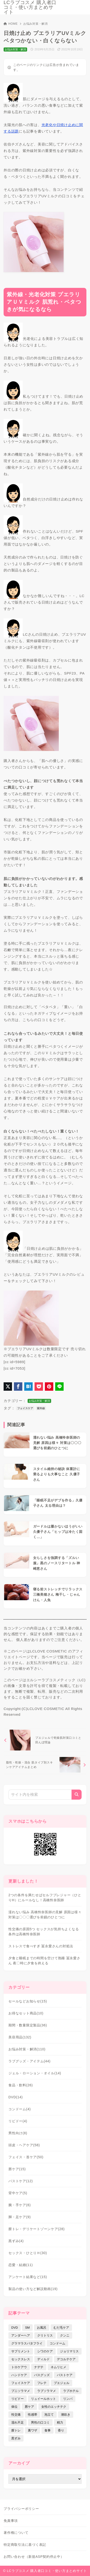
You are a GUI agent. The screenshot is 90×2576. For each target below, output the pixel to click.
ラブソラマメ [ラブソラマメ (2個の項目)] (46, 2391)
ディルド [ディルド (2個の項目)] (43, 2359)
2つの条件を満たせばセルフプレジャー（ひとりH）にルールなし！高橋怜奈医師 (44, 1897)
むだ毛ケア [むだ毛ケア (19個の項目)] (61, 2327)
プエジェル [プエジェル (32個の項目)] (61, 2383)
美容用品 (19, 2037)
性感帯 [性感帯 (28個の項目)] (32, 2414)
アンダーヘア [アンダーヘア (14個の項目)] (20, 2335)
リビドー (17, 2121)
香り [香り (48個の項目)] (61, 2430)
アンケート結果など (27, 2277)
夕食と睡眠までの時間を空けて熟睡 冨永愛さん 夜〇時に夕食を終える (44, 1960)
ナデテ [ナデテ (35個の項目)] (38, 2367)
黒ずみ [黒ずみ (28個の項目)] (16, 2438)
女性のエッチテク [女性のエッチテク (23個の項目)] (53, 2406)
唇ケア (17, 2169)
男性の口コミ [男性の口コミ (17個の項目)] (40, 2422)
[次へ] (45, 1765)
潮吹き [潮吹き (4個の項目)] (65, 2414)
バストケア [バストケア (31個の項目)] (64, 2375)
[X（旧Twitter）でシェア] (8, 1386)
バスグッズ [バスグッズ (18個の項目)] (42, 2375)
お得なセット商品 (25, 2013)
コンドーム (19, 2109)
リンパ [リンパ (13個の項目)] (67, 2399)
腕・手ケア (19, 2205)
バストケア (20, 2181)
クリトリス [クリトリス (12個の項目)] (45, 2335)
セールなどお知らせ (27, 2001)
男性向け (17, 2133)
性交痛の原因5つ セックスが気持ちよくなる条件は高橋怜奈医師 (43, 1931)
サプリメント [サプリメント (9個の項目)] (20, 2351)
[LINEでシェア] (59, 1386)
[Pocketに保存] (39, 1386)
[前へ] (45, 1740)
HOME (11, 23)
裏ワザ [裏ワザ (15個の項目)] (32, 2430)
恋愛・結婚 (20, 2265)
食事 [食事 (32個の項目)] (47, 2430)
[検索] (77, 1795)
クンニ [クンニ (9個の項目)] (64, 2335)
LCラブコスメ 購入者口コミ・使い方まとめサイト (30, 7)
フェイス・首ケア (25, 2157)
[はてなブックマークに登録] (28, 1386)
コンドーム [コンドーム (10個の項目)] (57, 2343)
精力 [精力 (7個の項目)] (60, 2422)
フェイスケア (25, 1408)
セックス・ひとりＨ (27, 2253)
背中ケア (17, 2193)
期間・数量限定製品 (27, 2025)
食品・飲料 (20, 2085)
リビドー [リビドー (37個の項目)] (17, 2399)
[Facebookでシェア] (18, 1386)
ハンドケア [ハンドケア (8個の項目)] (19, 2375)
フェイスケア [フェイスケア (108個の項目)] (20, 2383)
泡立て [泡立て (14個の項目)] (49, 2414)
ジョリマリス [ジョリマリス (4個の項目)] (69, 2351)
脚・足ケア (19, 2217)
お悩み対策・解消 (35, 23)
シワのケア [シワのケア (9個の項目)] (45, 2351)
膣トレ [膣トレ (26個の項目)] (16, 2430)
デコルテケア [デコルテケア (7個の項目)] (66, 2359)
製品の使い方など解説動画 (33, 2289)
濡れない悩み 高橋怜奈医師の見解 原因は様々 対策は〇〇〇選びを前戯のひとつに (44, 1914)
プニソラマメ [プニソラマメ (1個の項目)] (20, 2391)
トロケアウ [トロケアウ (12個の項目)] (19, 2367)
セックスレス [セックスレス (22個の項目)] (20, 2359)
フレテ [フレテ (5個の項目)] (42, 2383)
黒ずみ (16, 2241)
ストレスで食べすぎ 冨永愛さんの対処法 (40, 1946)
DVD (15, 2097)
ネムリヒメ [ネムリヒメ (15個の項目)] (58, 2367)
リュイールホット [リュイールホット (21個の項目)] (43, 2399)
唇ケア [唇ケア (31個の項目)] (29, 2406)
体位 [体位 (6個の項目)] (14, 2406)
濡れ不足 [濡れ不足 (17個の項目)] (17, 2422)
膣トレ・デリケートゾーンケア (36, 2229)
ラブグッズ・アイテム (29, 2061)
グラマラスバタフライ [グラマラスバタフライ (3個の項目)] (26, 2343)
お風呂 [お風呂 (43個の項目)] (41, 2327)
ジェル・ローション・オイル (34, 2073)
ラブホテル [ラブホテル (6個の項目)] (71, 2391)
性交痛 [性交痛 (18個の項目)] (16, 2414)
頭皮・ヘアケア (24, 2145)
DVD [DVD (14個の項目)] (14, 2327)
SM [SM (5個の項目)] (27, 2327)
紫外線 (41, 1408)
